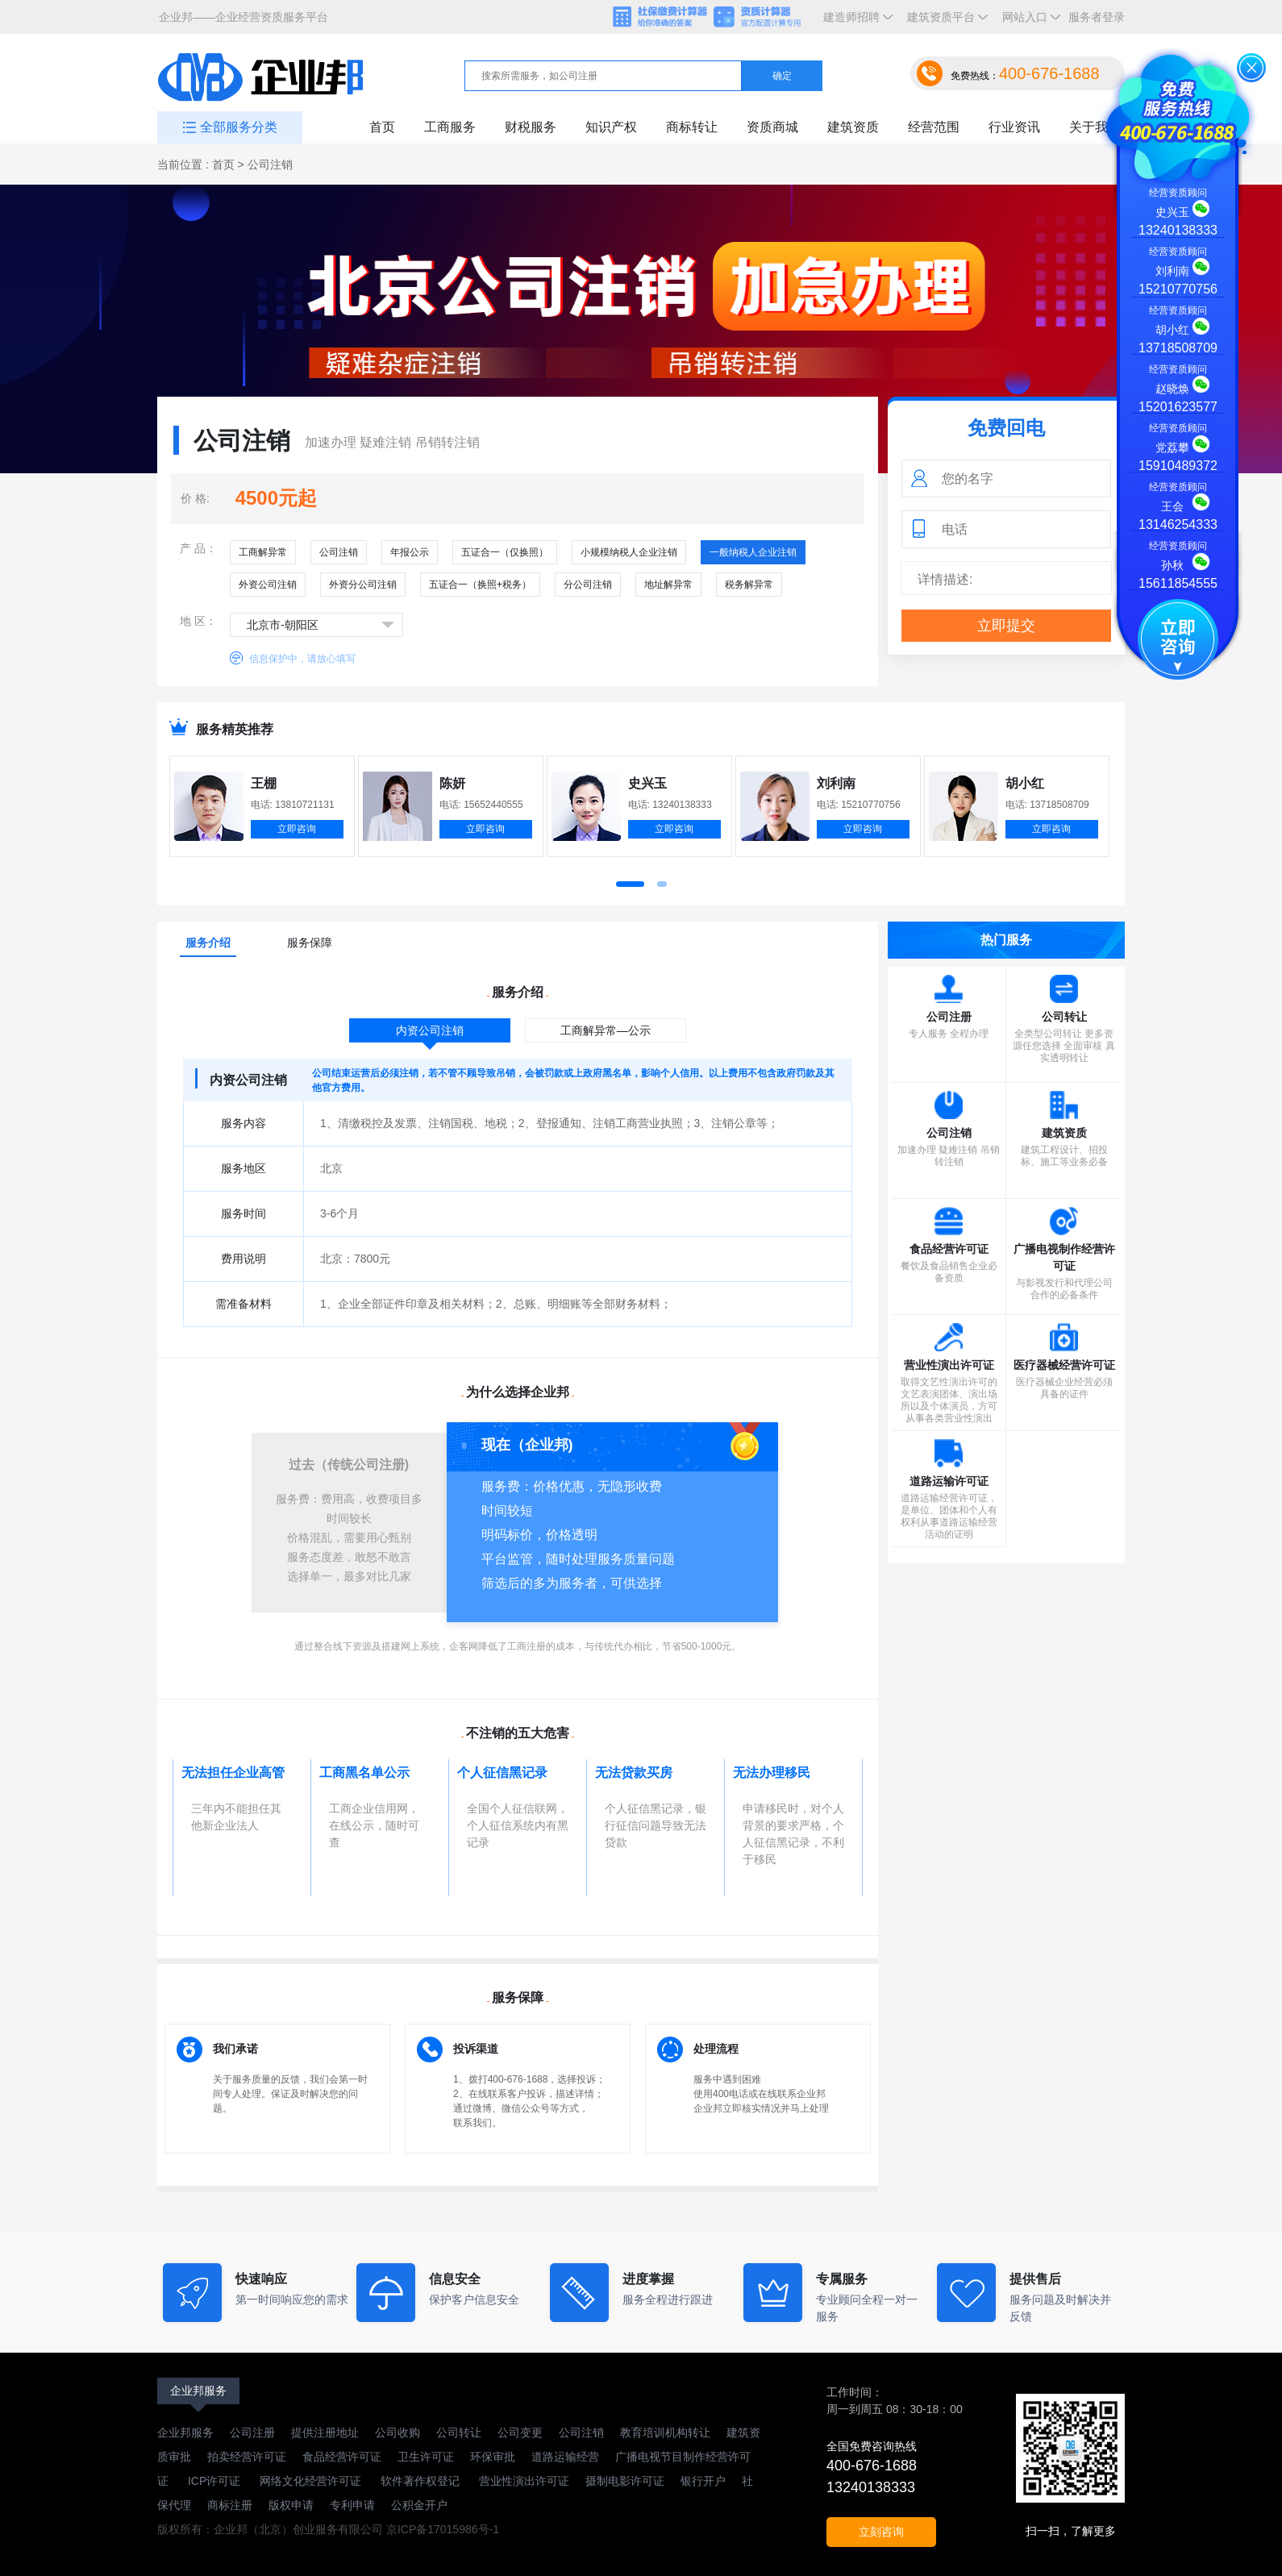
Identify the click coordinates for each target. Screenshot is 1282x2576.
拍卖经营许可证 (246, 2456)
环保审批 (492, 2456)
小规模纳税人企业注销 (629, 552)
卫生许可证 (426, 2456)
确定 (782, 75)
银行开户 (703, 2480)
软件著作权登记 (420, 2480)
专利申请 (352, 2505)
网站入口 (1028, 22)
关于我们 (1095, 127)
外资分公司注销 (363, 584)
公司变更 (520, 2432)
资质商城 (772, 127)
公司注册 (252, 2432)
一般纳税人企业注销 (753, 552)
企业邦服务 (198, 2390)
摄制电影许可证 (624, 2480)
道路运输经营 (565, 2456)
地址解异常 (668, 584)
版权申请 (291, 2505)
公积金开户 (419, 2505)
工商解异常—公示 (605, 1030)
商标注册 (229, 2505)
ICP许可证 (214, 2480)
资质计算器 (764, 17)
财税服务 (530, 127)
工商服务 (450, 127)
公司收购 (397, 2432)
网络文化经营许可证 (312, 2480)
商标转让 (692, 127)
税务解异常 (749, 584)
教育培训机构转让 (665, 2432)
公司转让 (458, 2432)
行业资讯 (1014, 127)
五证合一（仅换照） (504, 552)
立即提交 (1006, 626)
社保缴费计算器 (661, 17)
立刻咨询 (881, 2531)
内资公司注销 (430, 1030)
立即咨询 (296, 828)
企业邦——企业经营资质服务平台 (243, 16)
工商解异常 (263, 552)
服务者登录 (1096, 16)
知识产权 (611, 127)
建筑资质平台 (944, 22)
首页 (382, 127)
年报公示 (409, 552)
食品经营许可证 (341, 2456)
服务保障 (309, 942)
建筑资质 (853, 127)
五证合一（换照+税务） (480, 584)
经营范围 (933, 127)
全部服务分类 (238, 127)
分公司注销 (588, 584)
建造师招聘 (855, 22)
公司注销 (338, 552)
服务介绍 (208, 942)
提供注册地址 (325, 2432)
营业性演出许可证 (522, 2480)
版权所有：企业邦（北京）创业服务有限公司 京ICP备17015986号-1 (328, 2529)
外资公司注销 (268, 584)
